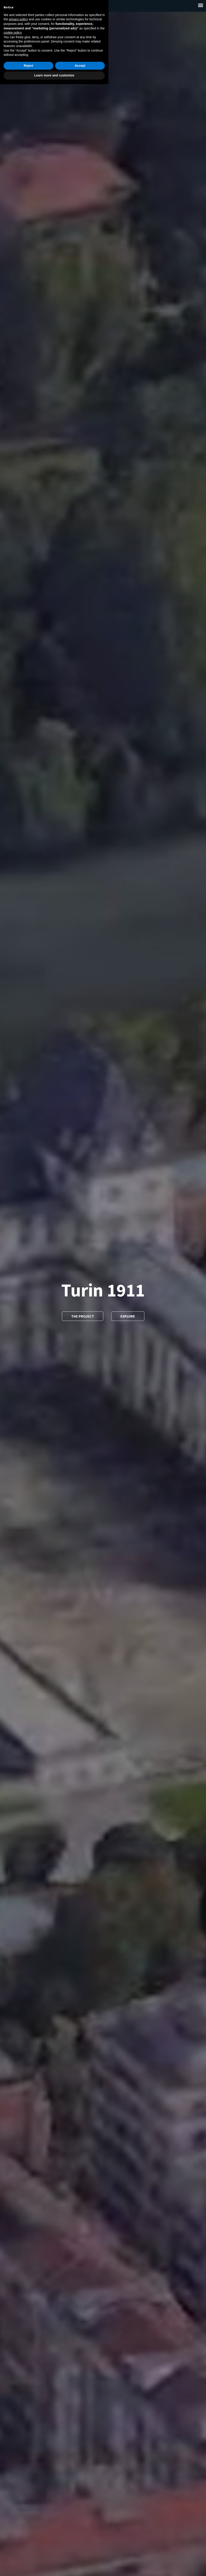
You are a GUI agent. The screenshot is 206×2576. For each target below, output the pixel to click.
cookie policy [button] (12, 2524)
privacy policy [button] (18, 2511)
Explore (127, 1316)
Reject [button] (28, 2557)
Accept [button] (80, 2557)
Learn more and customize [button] (54, 2567)
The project (82, 1316)
